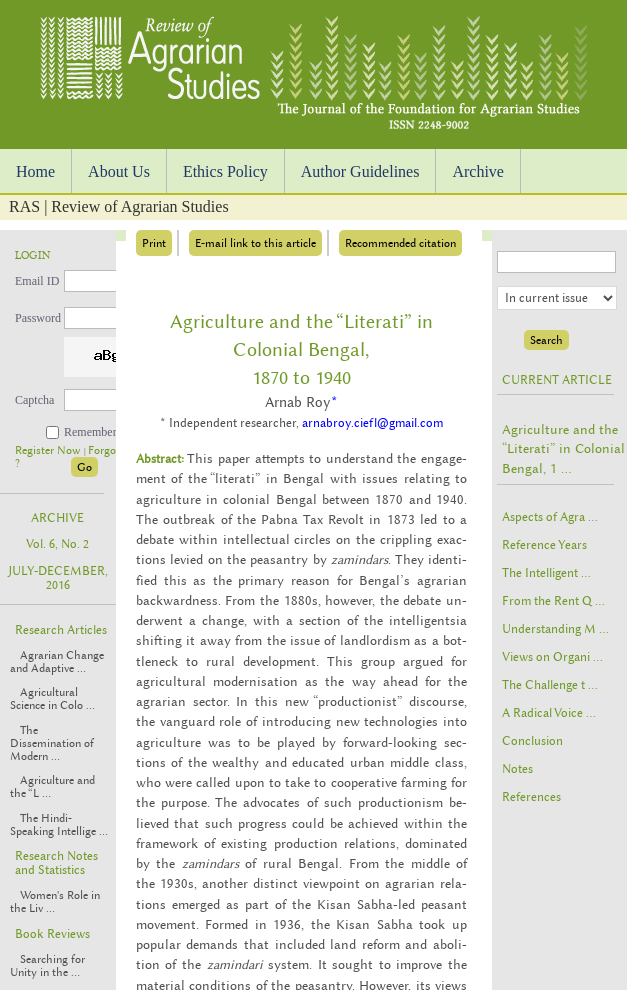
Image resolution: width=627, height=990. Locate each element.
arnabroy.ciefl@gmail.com (372, 423)
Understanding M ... (555, 629)
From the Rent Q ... (553, 601)
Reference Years (544, 545)
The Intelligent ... (546, 573)
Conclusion (532, 741)
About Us (119, 171)
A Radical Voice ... (549, 713)
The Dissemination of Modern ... (52, 743)
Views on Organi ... (552, 657)
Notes (517, 769)
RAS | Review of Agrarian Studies (119, 206)
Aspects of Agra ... (550, 517)
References (531, 797)
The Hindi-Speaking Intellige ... (59, 825)
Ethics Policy (225, 171)
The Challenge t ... (550, 685)
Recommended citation (400, 243)
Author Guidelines (360, 171)
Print (154, 243)
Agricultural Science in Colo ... (52, 699)
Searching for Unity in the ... (47, 966)
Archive (478, 171)
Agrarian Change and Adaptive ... (57, 662)
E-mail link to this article (255, 243)
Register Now (49, 450)
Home (35, 171)
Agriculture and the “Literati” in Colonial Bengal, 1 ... (563, 448)
